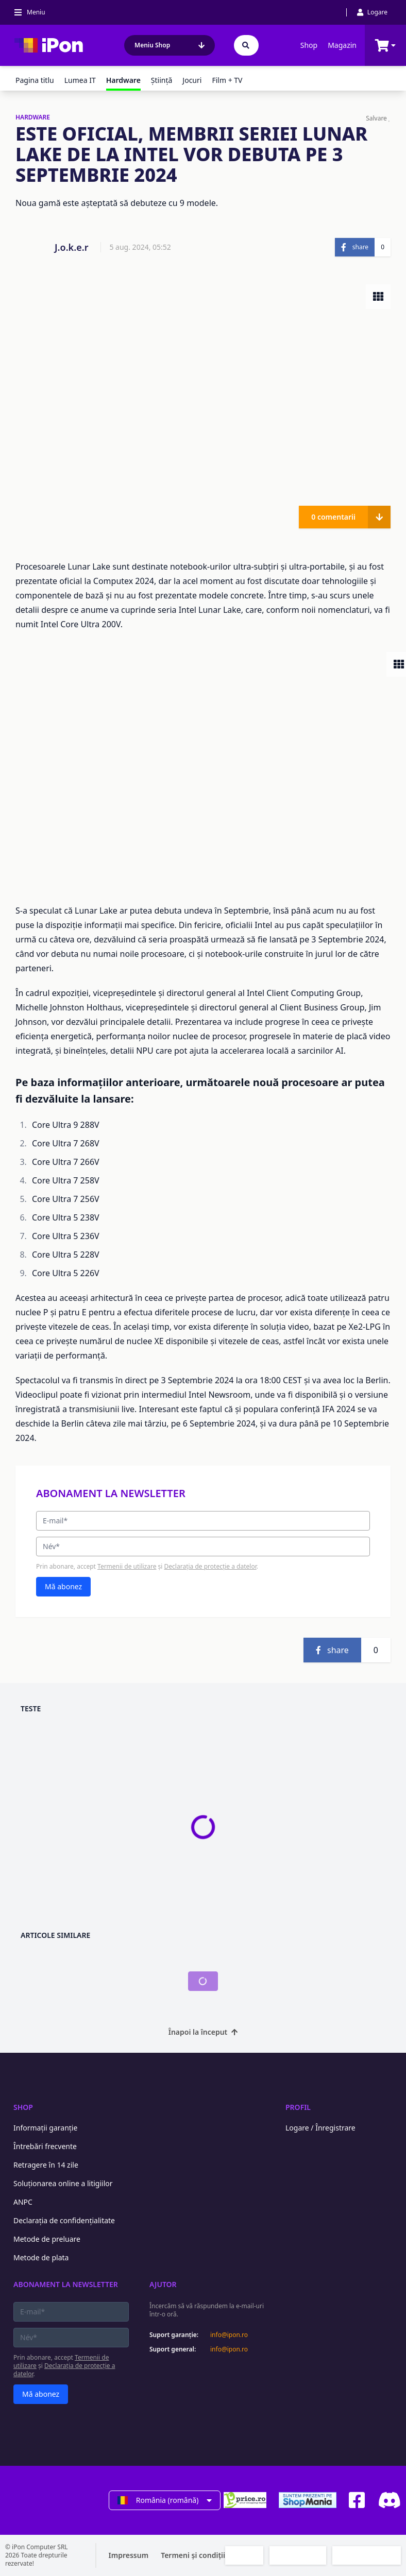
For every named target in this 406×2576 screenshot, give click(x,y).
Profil (298, 2107)
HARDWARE (32, 117)
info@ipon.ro (229, 2335)
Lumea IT (80, 80)
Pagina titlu (34, 80)
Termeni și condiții (193, 2555)
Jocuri (191, 80)
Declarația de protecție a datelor (210, 1566)
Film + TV (227, 80)
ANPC (22, 2202)
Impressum (129, 2555)
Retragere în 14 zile (45, 2165)
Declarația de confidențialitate (64, 2220)
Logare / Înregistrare (320, 2128)
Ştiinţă (162, 80)
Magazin (342, 45)
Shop (308, 45)
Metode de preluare (46, 2239)
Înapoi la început (203, 2032)
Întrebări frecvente (45, 2146)
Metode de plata (41, 2257)
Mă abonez (63, 1586)
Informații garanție (45, 2128)
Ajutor (163, 2284)
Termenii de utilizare (126, 1566)
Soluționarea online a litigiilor (63, 2183)
